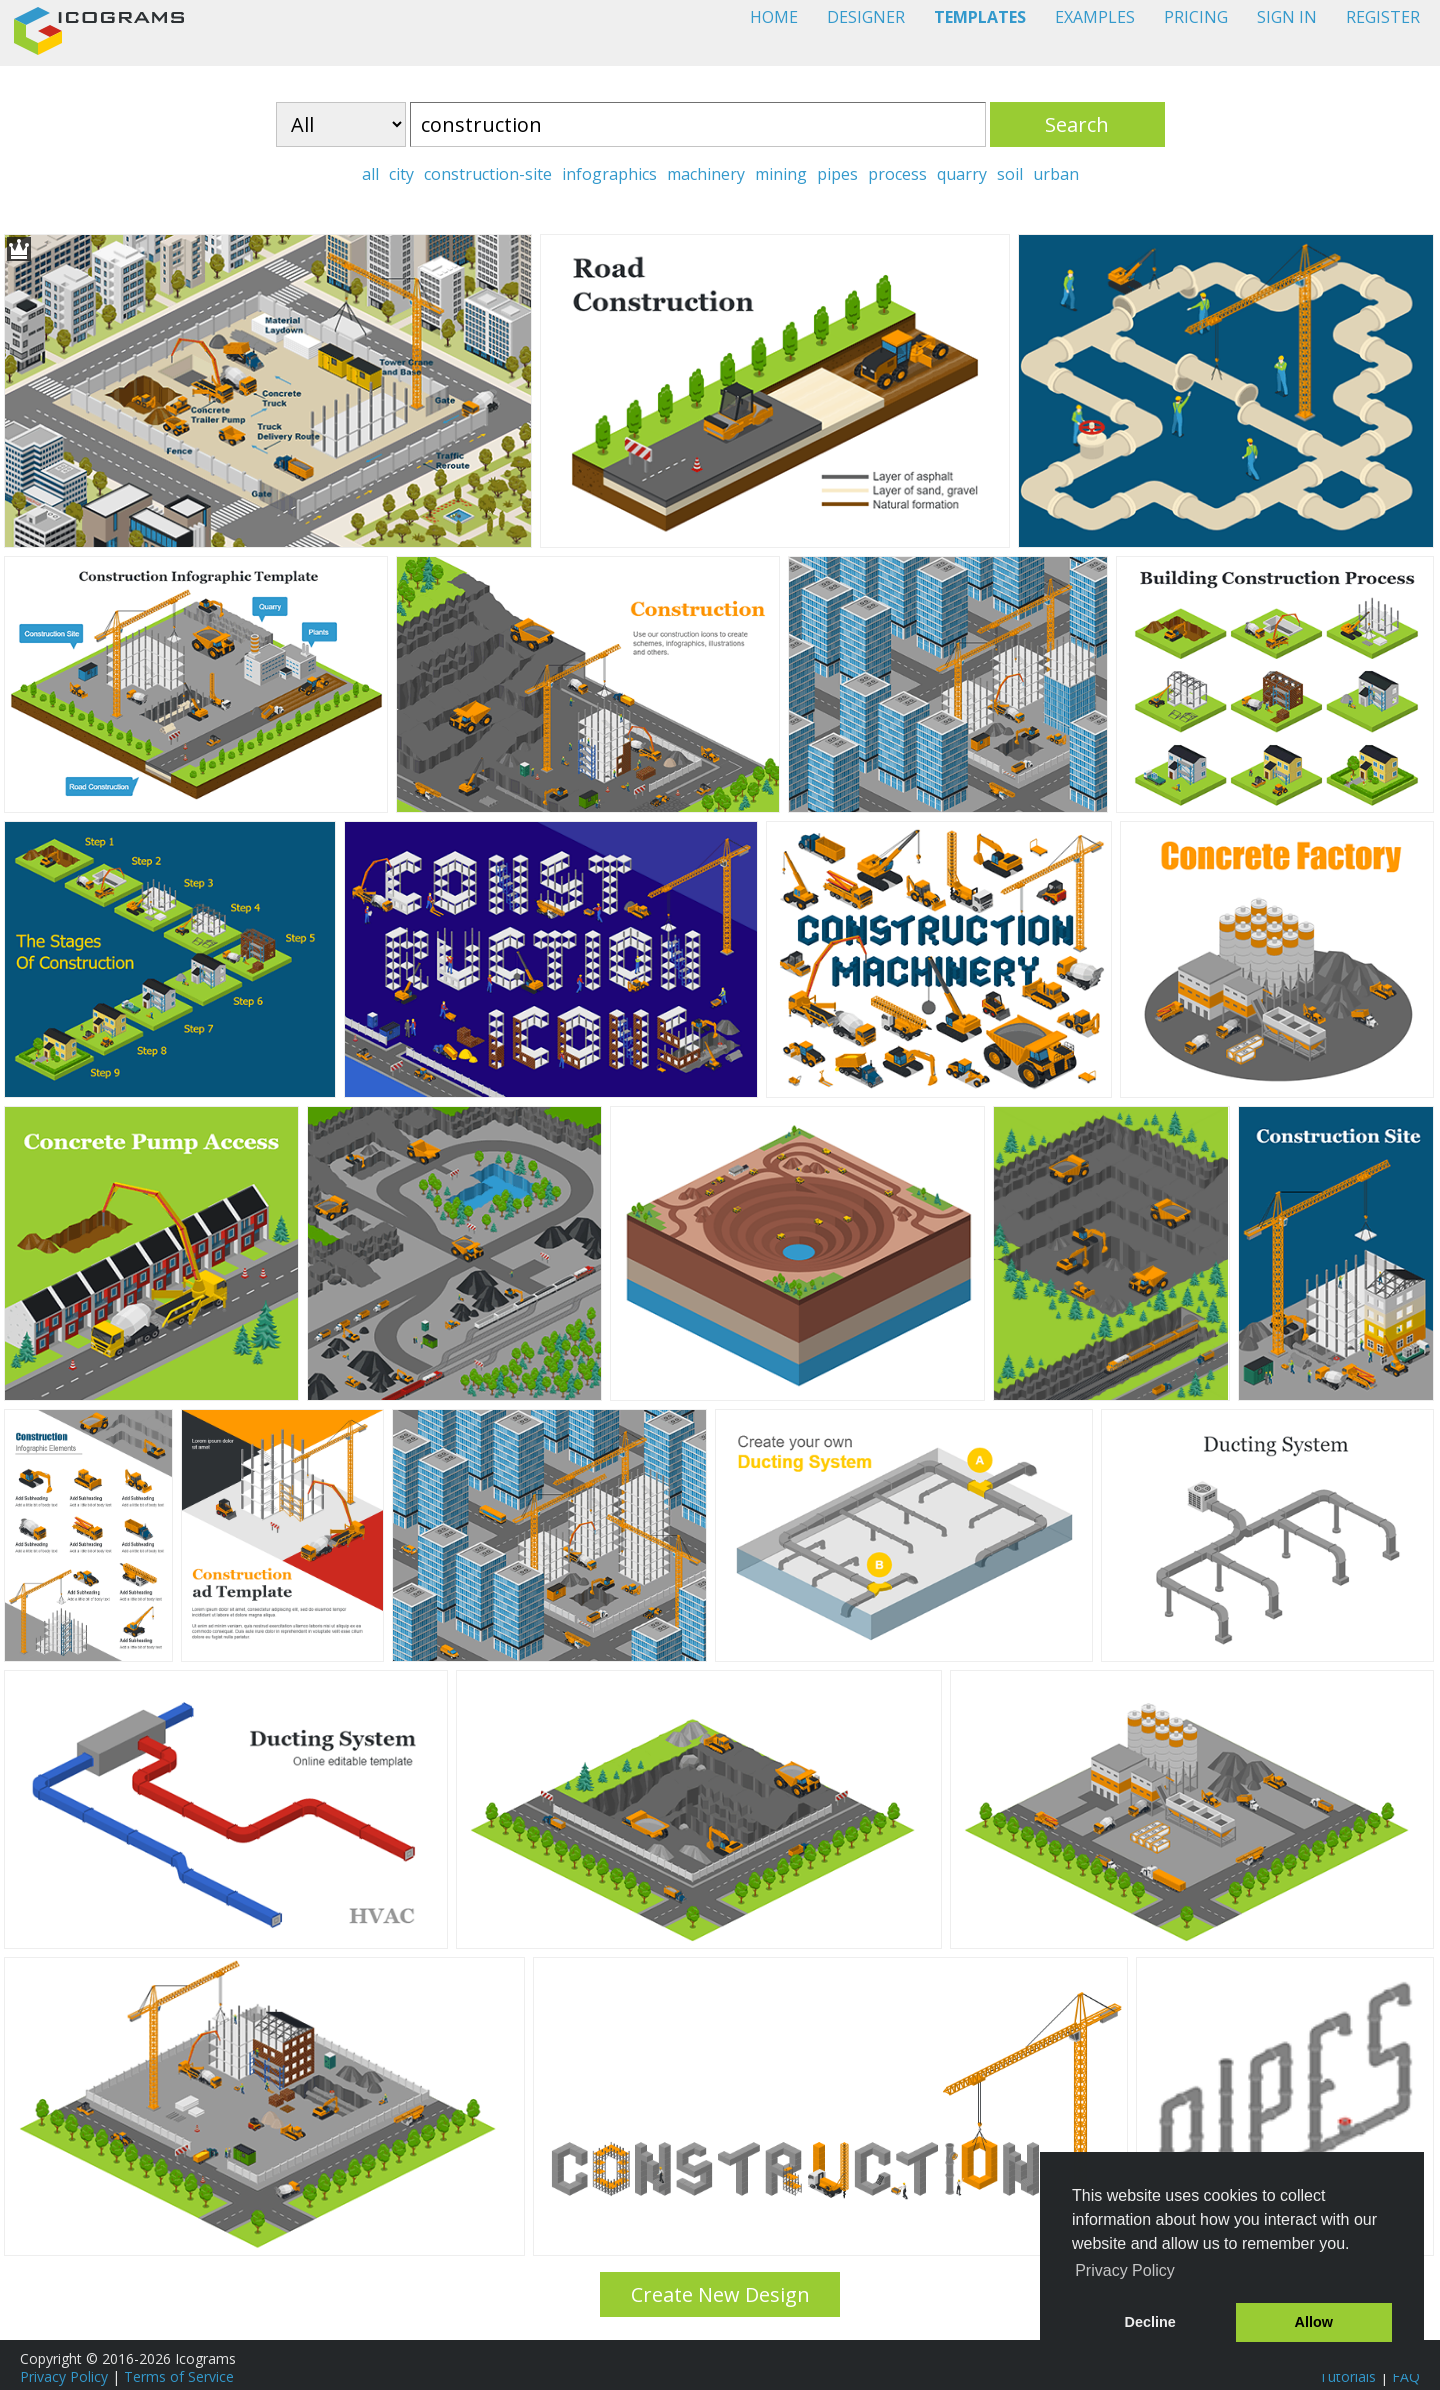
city (401, 174)
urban (1056, 174)
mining (781, 174)
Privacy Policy (64, 2376)
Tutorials (1347, 2376)
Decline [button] (1150, 2322)
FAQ (1406, 2376)
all (370, 174)
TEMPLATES (980, 17)
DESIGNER (866, 17)
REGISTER (1383, 17)
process (897, 174)
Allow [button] (1314, 2322)
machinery (706, 174)
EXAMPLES (1095, 17)
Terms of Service (179, 2376)
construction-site (488, 174)
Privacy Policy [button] (1125, 2270)
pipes (837, 174)
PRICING (1196, 17)
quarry (962, 174)
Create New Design (720, 2294)
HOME (774, 17)
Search (1077, 124)
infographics (609, 174)
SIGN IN (1287, 17)
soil (1010, 174)
